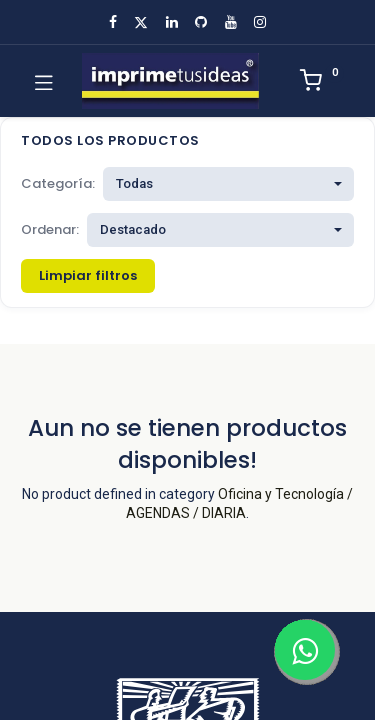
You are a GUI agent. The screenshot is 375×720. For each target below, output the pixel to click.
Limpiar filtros (88, 275)
